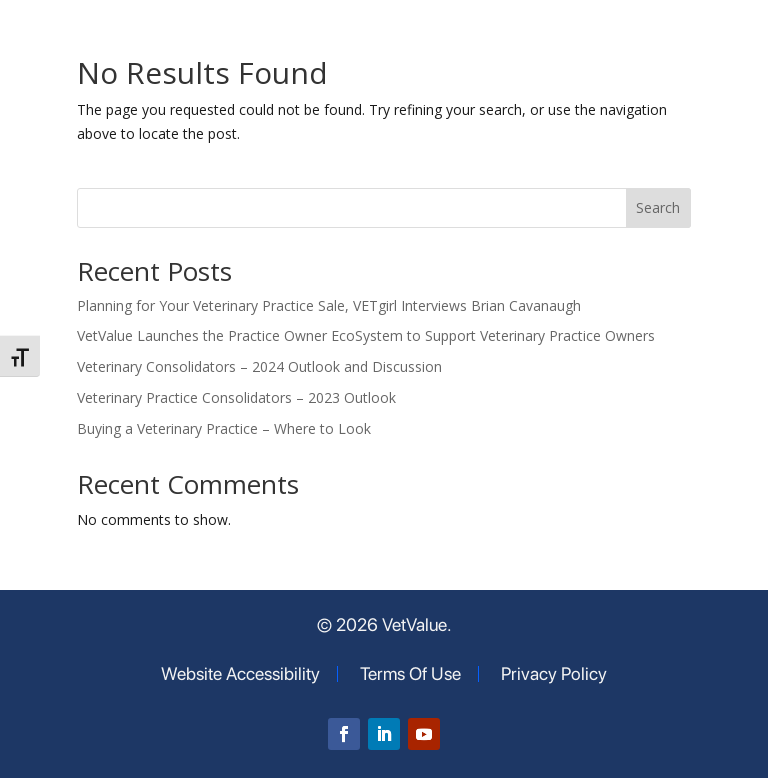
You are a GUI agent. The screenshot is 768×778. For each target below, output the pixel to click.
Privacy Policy (554, 673)
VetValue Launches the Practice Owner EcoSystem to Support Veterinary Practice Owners (366, 335)
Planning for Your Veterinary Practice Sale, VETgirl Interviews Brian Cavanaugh (329, 305)
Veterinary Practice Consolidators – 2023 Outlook (236, 397)
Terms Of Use (410, 673)
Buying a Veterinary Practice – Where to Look (224, 428)
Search (658, 207)
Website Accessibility (240, 673)
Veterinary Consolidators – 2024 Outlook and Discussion (259, 366)
